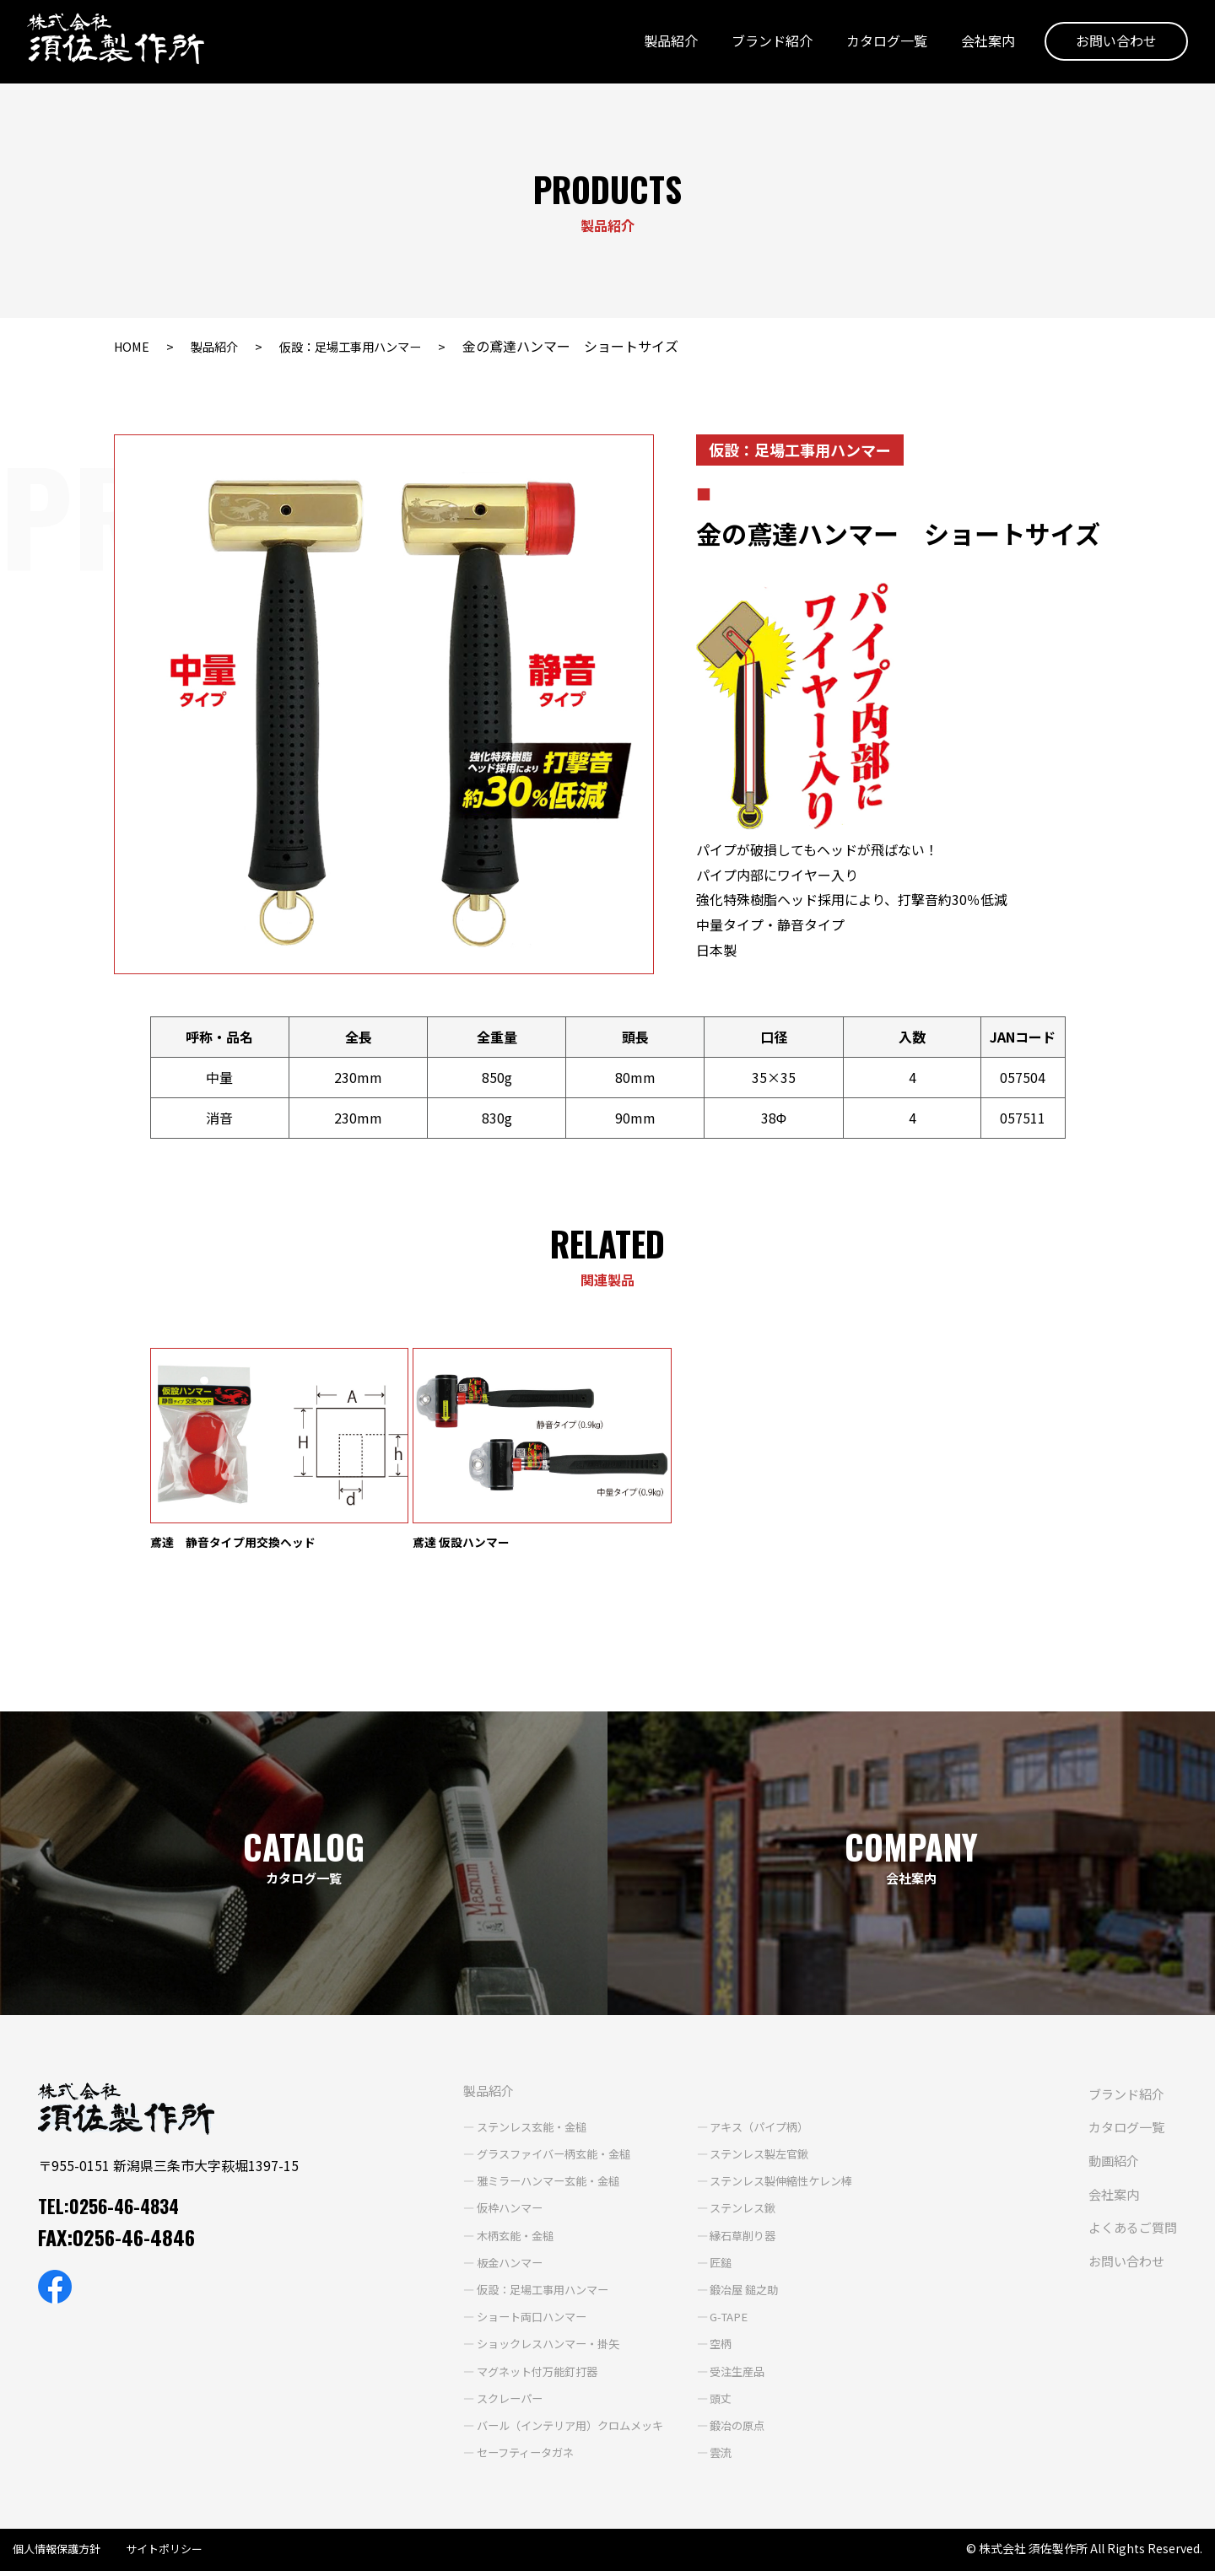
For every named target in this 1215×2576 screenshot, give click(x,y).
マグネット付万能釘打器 (510, 2375)
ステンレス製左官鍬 (746, 2158)
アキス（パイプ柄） (746, 2131)
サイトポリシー (173, 2553)
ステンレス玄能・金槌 (504, 2131)
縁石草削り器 (728, 2239)
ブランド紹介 (765, 45)
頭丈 (704, 2402)
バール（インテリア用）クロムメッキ (545, 2430)
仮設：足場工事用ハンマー (370, 346)
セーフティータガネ (497, 2457)
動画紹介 (1110, 2165)
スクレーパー (480, 2402)
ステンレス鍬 (728, 2212)
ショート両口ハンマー (504, 2321)
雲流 (704, 2457)
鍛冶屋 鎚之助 (729, 2294)
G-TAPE (714, 2321)
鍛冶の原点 (722, 2430)
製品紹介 (664, 45)
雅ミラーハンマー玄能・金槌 (521, 2185)
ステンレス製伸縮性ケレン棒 (769, 2185)
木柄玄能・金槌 (486, 2239)
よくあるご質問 (1130, 2232)
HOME (133, 346)
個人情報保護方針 (60, 2553)
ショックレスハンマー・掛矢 (521, 2348)
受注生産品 (722, 2375)
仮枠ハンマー (480, 2212)
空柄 (704, 2348)
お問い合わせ (1109, 45)
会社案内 (981, 45)
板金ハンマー (480, 2266)
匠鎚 (704, 2266)
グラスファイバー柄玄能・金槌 (527, 2158)
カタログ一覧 (880, 45)
